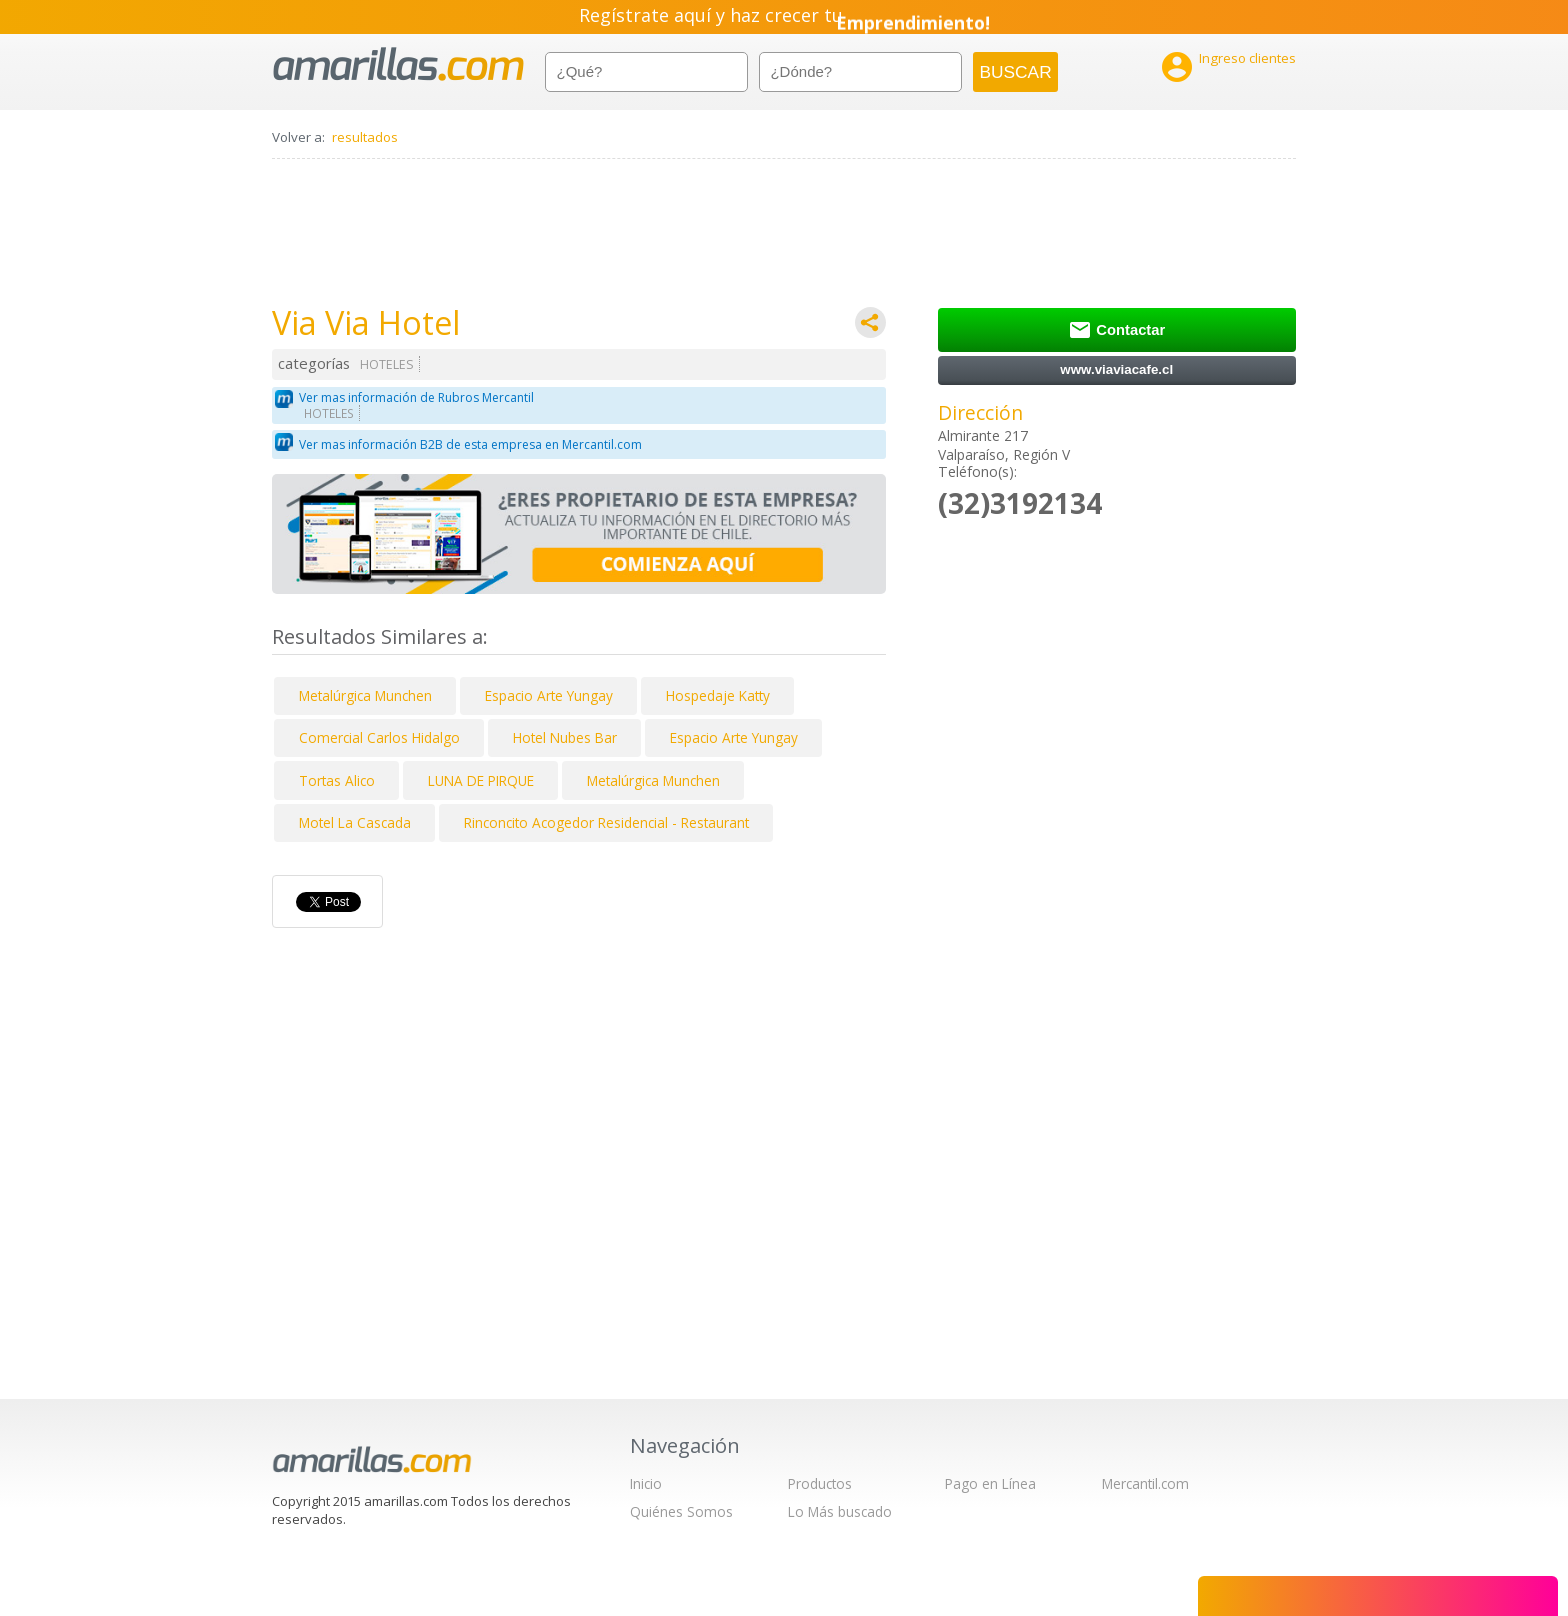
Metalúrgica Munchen (365, 695)
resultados (365, 137)
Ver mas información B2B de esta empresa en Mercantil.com (470, 444)
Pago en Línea (990, 1483)
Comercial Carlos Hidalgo (379, 737)
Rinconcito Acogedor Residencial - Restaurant (606, 822)
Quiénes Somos (681, 1511)
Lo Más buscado (840, 1511)
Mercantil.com (1145, 1483)
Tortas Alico (337, 780)
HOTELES (387, 364)
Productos (820, 1483)
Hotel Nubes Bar (565, 737)
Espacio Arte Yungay (549, 695)
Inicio (646, 1483)
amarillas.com (398, 64)
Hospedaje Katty (718, 695)
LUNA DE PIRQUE (481, 780)
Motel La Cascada (355, 822)
